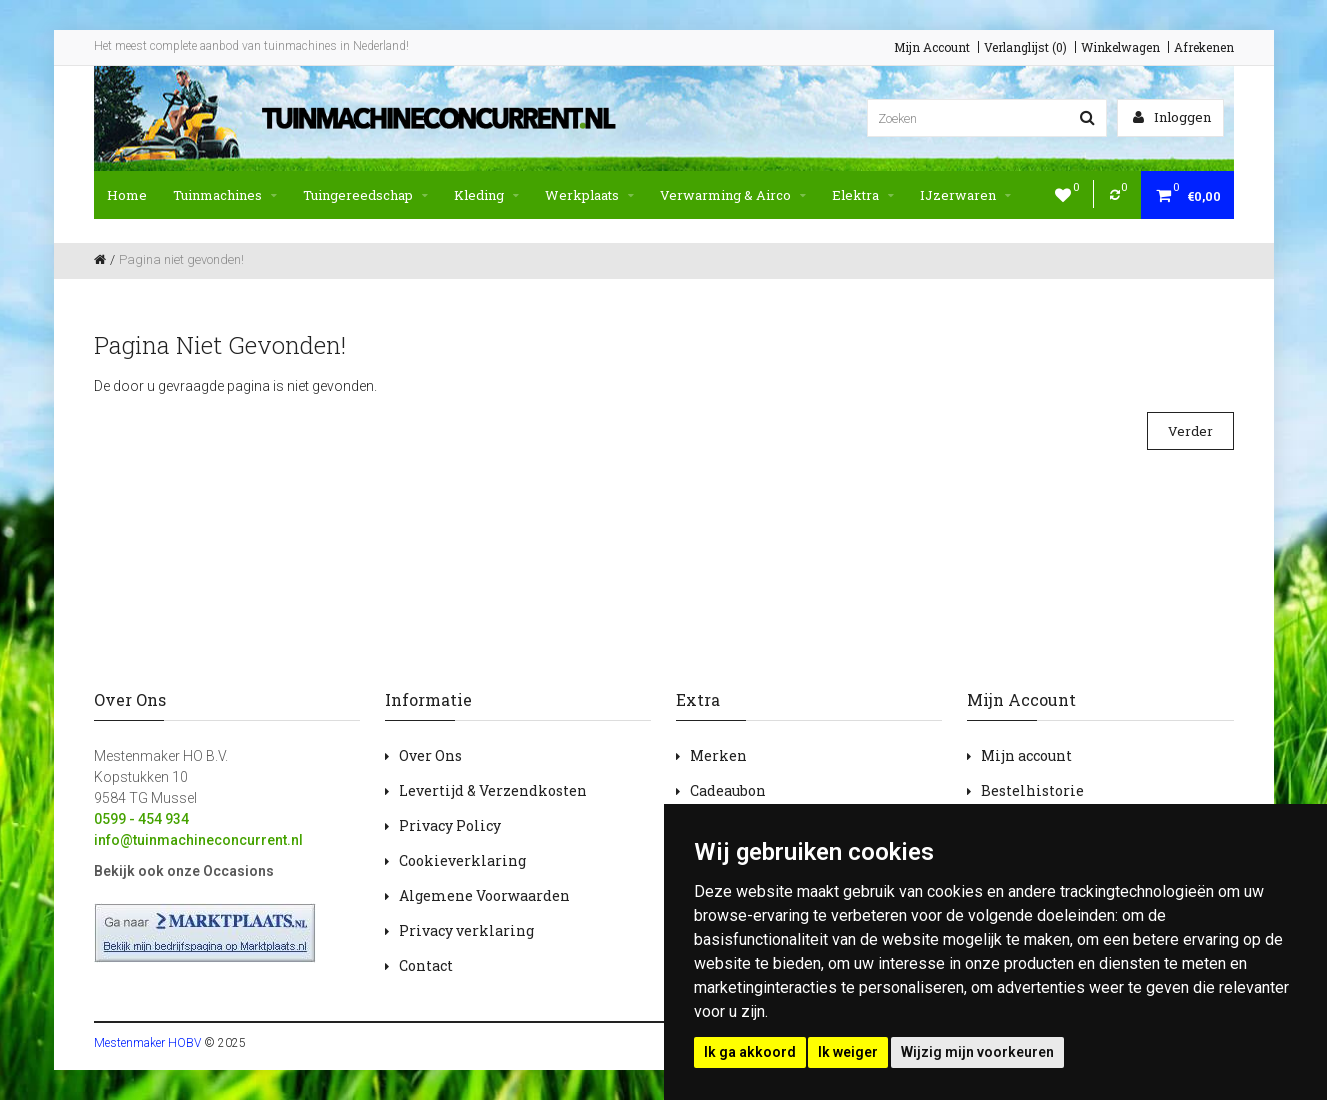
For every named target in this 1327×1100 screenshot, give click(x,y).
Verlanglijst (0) (1025, 47)
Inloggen (1172, 117)
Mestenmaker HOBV (147, 1043)
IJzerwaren (965, 195)
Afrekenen (1204, 47)
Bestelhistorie (1032, 790)
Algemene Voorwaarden (484, 895)
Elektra (863, 195)
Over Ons (430, 755)
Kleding (486, 195)
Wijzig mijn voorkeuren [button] (977, 1052)
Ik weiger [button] (848, 1052)
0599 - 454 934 (141, 819)
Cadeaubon (728, 790)
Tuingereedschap (365, 195)
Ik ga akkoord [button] (750, 1052)
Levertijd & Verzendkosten (493, 790)
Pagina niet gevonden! (181, 259)
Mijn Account (932, 47)
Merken (718, 755)
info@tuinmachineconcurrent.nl (198, 840)
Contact (426, 965)
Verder (1190, 431)
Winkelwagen (1120, 47)
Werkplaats (589, 195)
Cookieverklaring (462, 860)
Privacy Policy (450, 825)
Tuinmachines (225, 195)
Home (127, 195)
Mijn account (1026, 755)
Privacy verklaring (466, 930)
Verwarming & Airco (733, 195)
